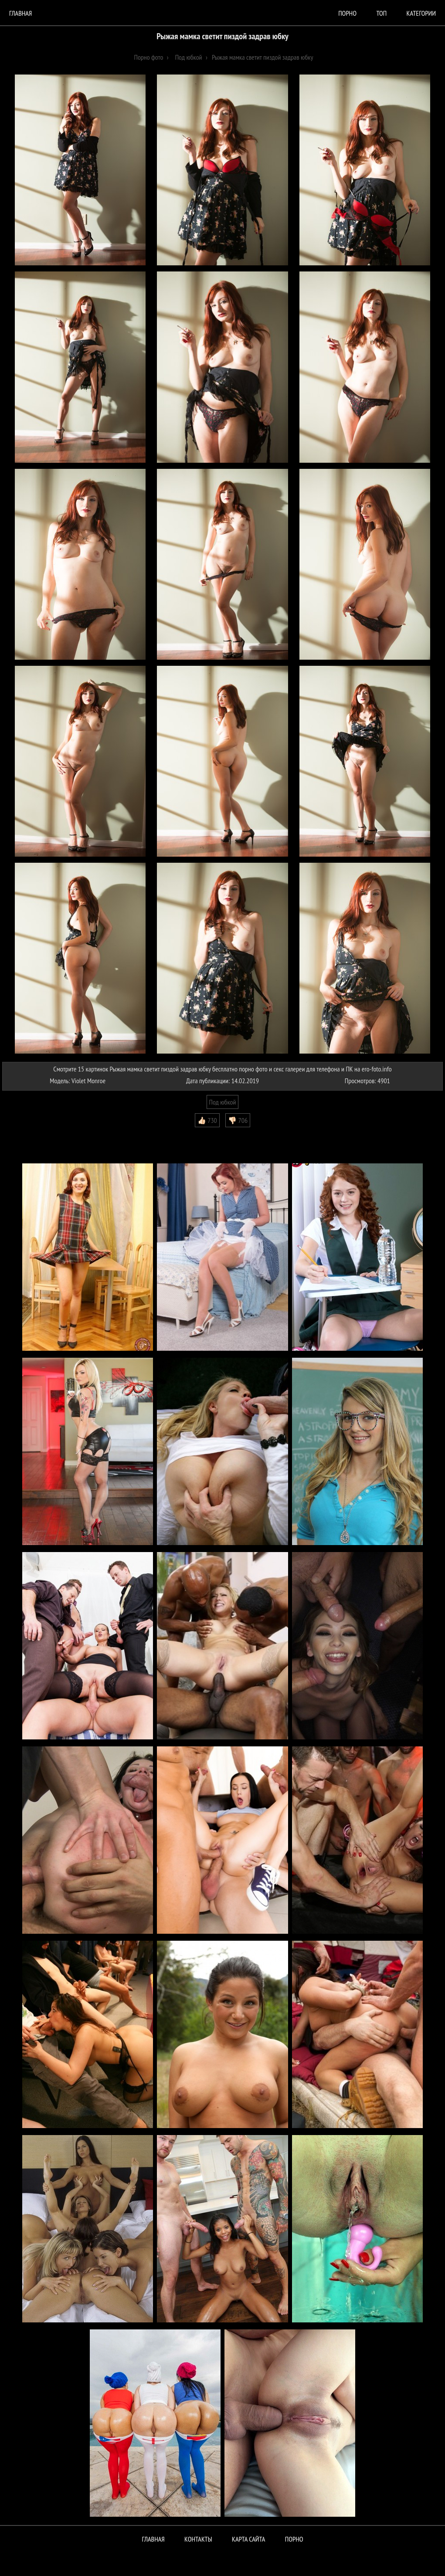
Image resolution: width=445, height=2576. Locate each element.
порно (347, 13)
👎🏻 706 (238, 1120)
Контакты (198, 2539)
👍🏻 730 (207, 1120)
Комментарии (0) (28, 1133)
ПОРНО (294, 2539)
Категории (421, 13)
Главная (20, 13)
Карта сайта (248, 2539)
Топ (381, 13)
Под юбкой (222, 1102)
